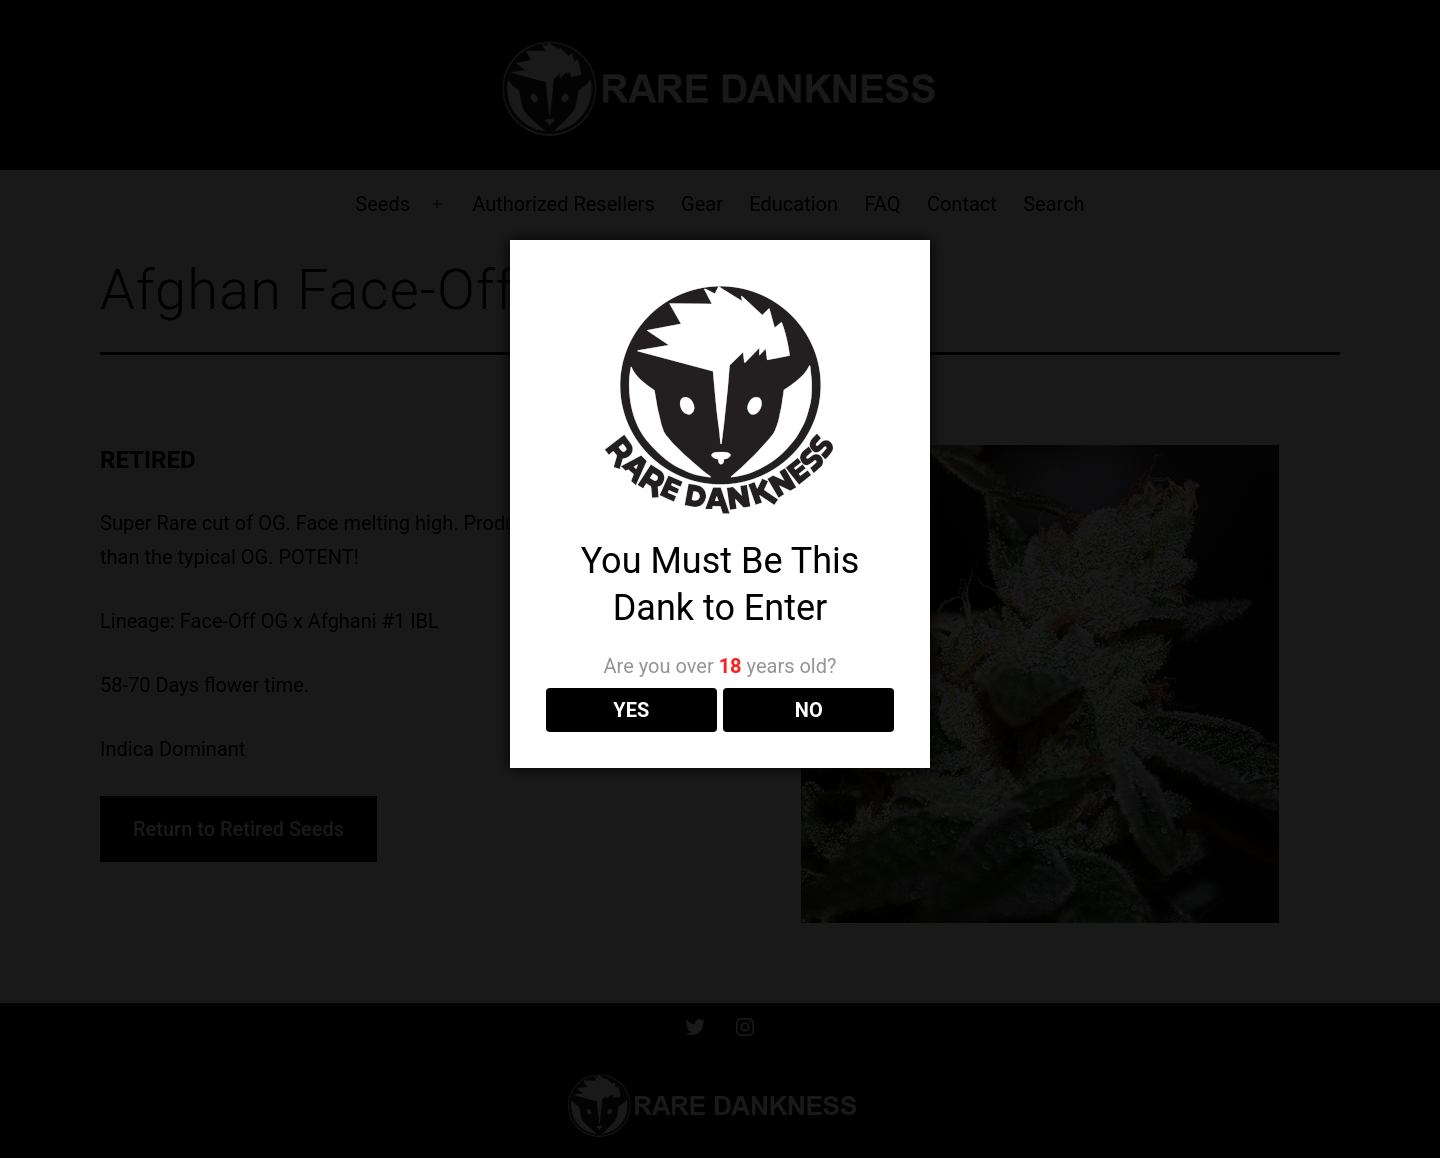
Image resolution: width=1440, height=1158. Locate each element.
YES (631, 710)
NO (809, 710)
